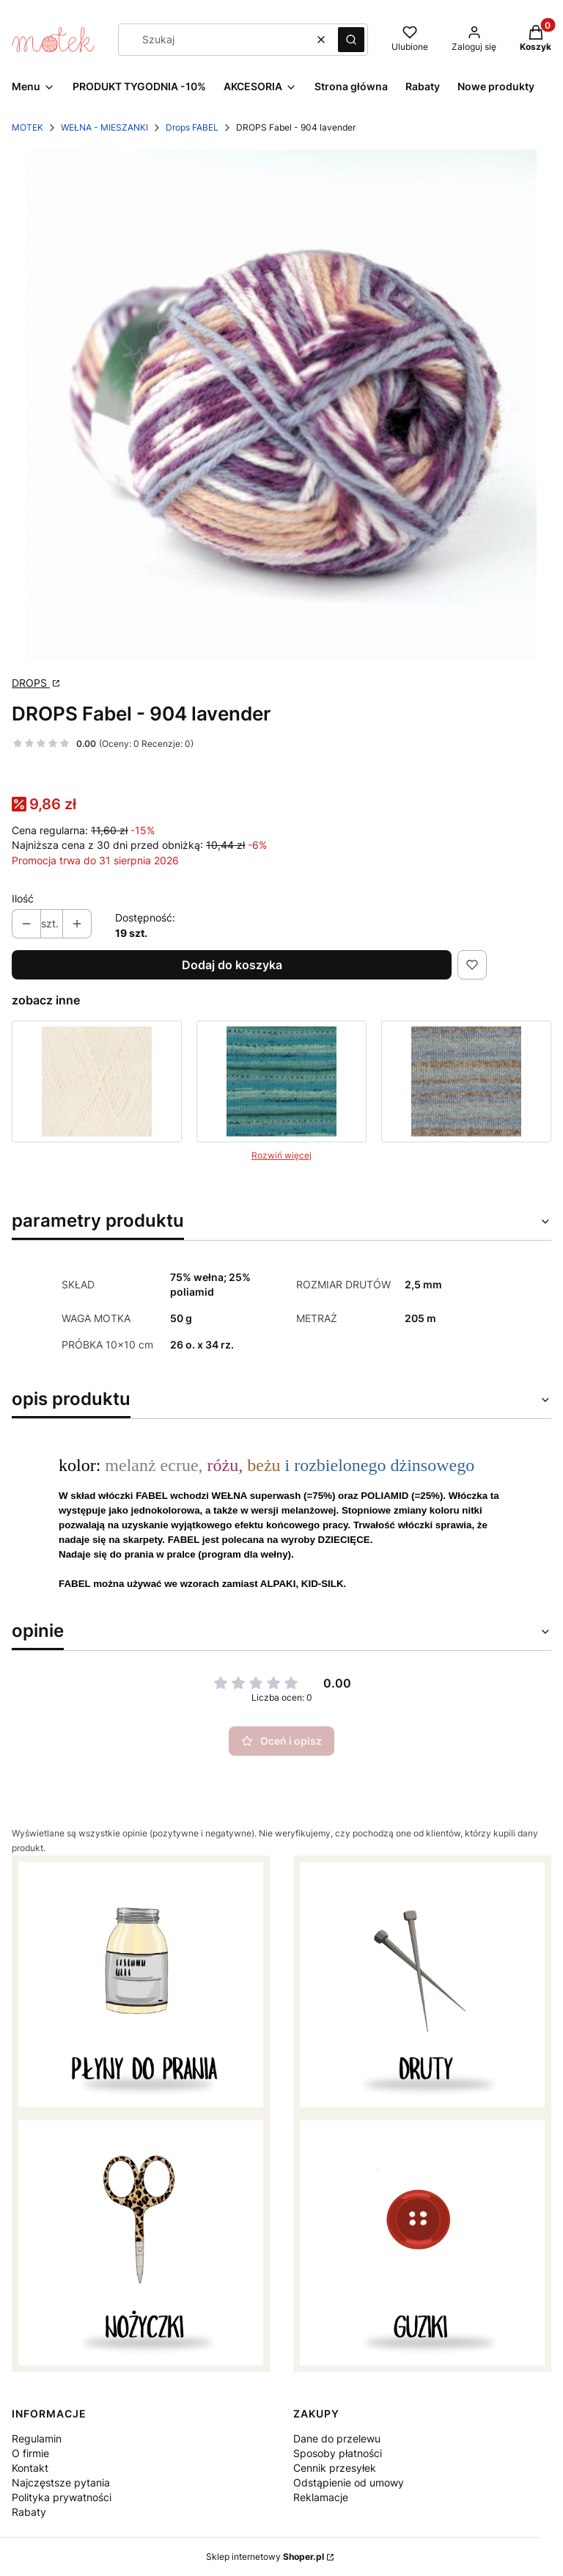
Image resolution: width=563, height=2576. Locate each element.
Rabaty (29, 2512)
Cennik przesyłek (334, 2468)
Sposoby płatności (337, 2453)
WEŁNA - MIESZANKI (104, 127)
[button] (351, 39)
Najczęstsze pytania (61, 2482)
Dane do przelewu (336, 2438)
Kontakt (30, 2468)
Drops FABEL (192, 127)
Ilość (23, 898)
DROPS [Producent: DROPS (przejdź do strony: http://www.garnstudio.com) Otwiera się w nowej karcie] (31, 682)
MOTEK (27, 127)
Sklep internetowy (265, 2556)
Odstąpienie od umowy (348, 2482)
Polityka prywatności (61, 2497)
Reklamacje (320, 2497)
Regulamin (37, 2438)
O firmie (30, 2453)
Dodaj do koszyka (232, 964)
